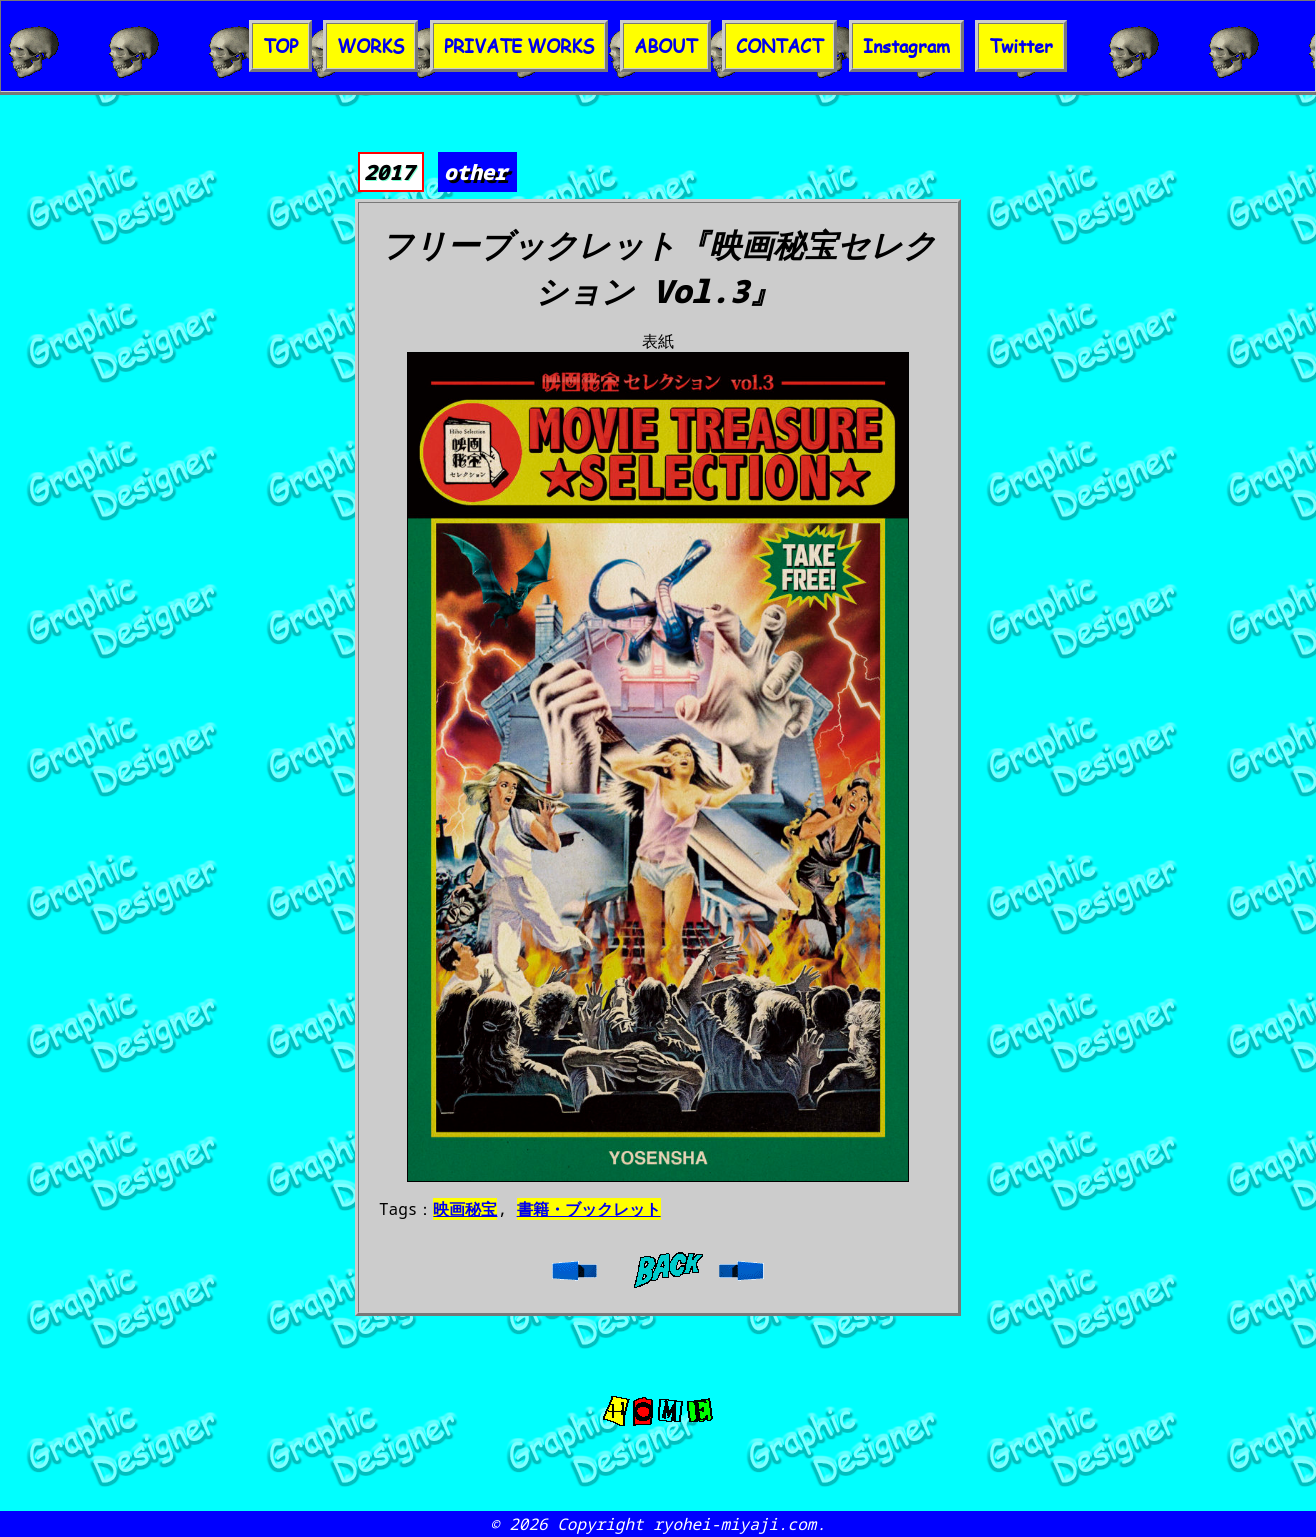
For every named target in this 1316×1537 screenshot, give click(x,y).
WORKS (370, 46)
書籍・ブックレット (589, 1209)
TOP (280, 46)
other (475, 172)
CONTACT (779, 46)
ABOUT (665, 46)
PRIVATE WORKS (519, 46)
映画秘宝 (465, 1209)
